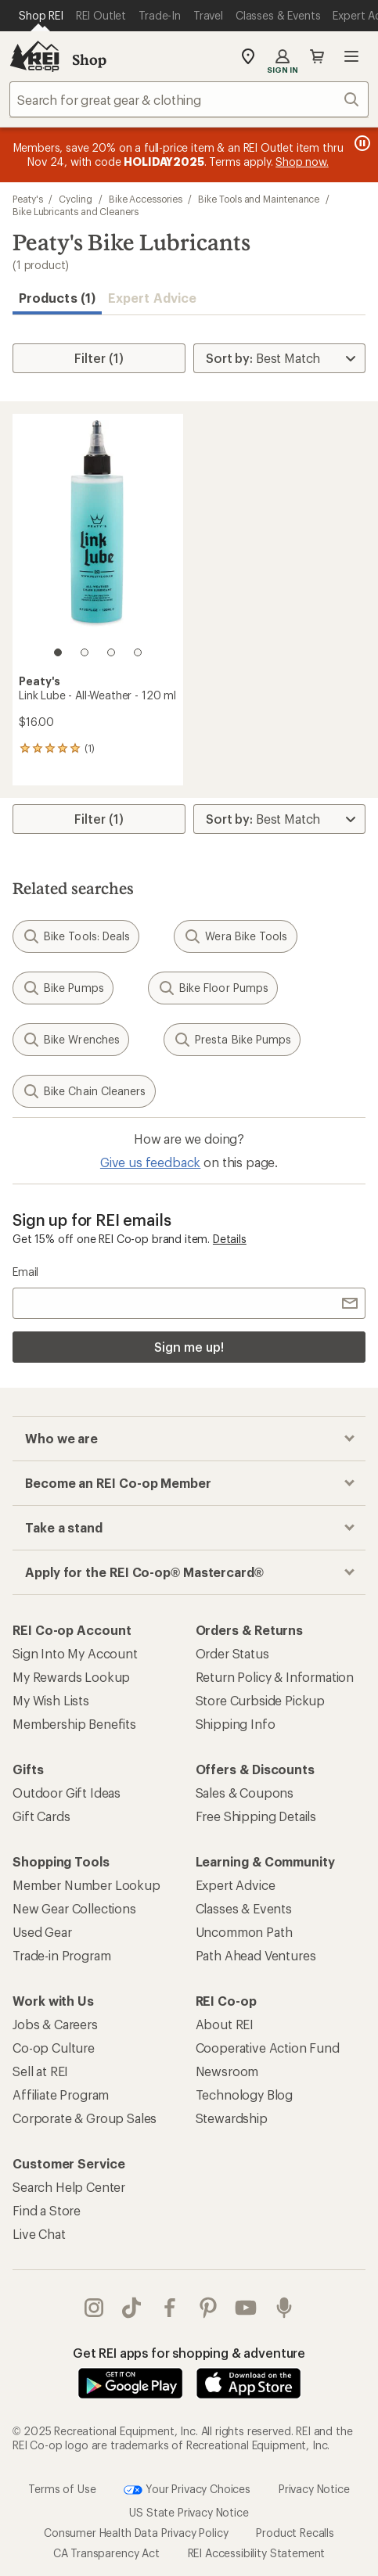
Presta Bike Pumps (232, 1039)
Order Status (232, 1653)
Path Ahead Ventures (256, 1955)
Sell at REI (40, 2071)
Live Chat (39, 2233)
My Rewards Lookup (71, 1676)
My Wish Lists (51, 1700)
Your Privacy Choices (187, 2490)
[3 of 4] (111, 652)
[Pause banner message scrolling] (361, 143)
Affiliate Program (61, 2094)
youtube (245, 2307)
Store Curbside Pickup (261, 1700)
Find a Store (47, 2210)
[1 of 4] (58, 652)
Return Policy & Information (275, 1676)
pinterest (208, 2307)
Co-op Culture (54, 2047)
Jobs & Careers (55, 2024)
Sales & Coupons (245, 1792)
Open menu (351, 56)
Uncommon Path (244, 1931)
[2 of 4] (84, 652)
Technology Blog (244, 2094)
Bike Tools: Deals (76, 936)
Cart (317, 56)
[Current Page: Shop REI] (41, 15)
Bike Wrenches (71, 1039)
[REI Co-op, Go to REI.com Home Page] (34, 56)
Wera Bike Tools (235, 936)
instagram (93, 2307)
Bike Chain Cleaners (84, 1091)
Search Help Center (69, 2186)
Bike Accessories (145, 198)
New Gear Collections (74, 1908)
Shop (89, 59)
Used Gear (42, 1931)
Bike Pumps (63, 988)
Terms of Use (61, 2488)
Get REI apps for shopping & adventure (189, 2352)
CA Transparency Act (106, 2553)
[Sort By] (279, 358)
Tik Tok (131, 2307)
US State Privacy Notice (188, 2512)
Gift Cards (41, 1816)
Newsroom (227, 2071)
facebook (169, 2307)
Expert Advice (152, 297)
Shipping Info (235, 1723)
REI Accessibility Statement (257, 2553)
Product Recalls (295, 2532)
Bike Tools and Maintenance (258, 198)
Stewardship (232, 2118)
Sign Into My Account (75, 1653)
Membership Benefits (74, 1723)
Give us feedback (150, 1162)
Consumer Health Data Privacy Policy (136, 2532)
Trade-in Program (61, 1955)
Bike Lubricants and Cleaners (76, 211)
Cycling (75, 198)
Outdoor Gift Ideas (67, 1792)
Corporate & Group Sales (85, 2118)
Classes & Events (244, 1908)
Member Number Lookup (86, 1884)
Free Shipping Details (256, 1816)
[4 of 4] (137, 652)
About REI (225, 2024)
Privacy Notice (314, 2488)
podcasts (284, 2307)
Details (230, 1238)
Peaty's (27, 198)
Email (25, 1271)
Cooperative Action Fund (268, 2047)
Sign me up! (188, 1346)
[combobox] (189, 99)
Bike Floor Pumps (212, 988)
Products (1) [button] (57, 297)
